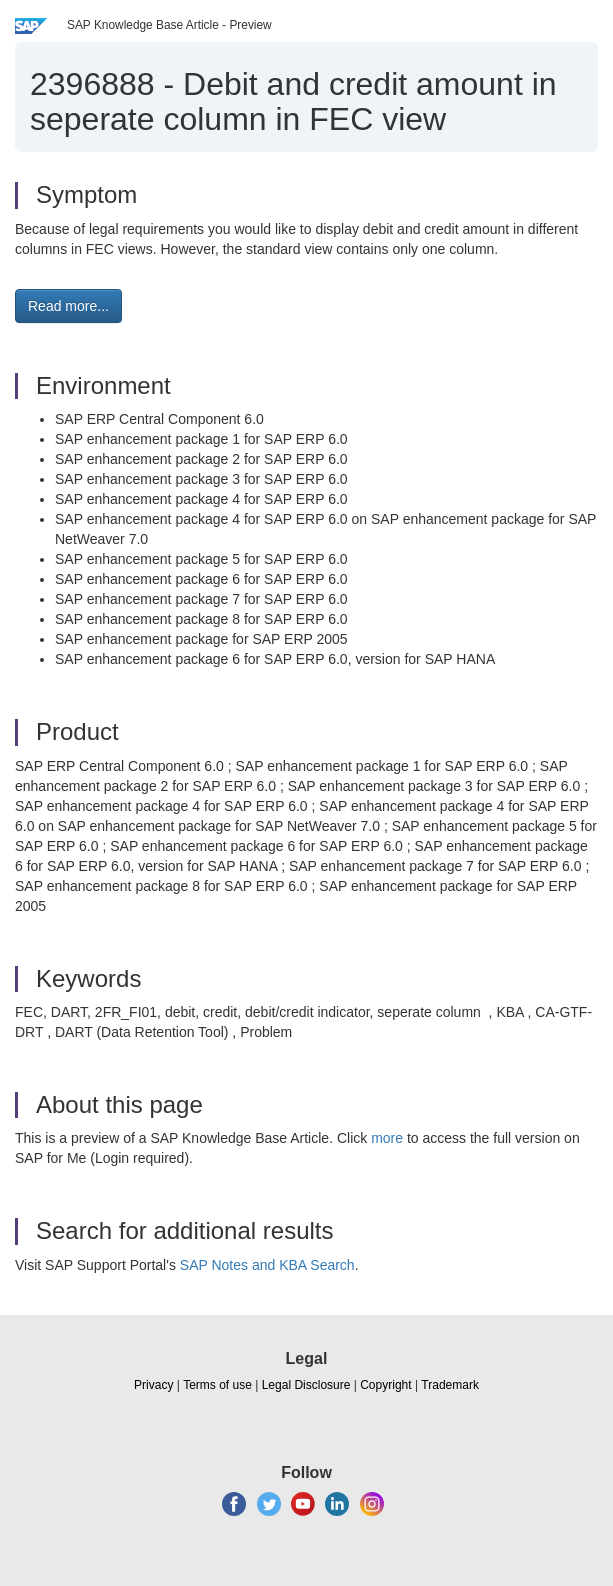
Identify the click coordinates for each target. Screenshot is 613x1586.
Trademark (450, 1385)
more (387, 1138)
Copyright (385, 1385)
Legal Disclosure (306, 1385)
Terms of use (217, 1385)
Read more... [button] (68, 306)
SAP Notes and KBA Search (267, 1265)
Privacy (153, 1385)
